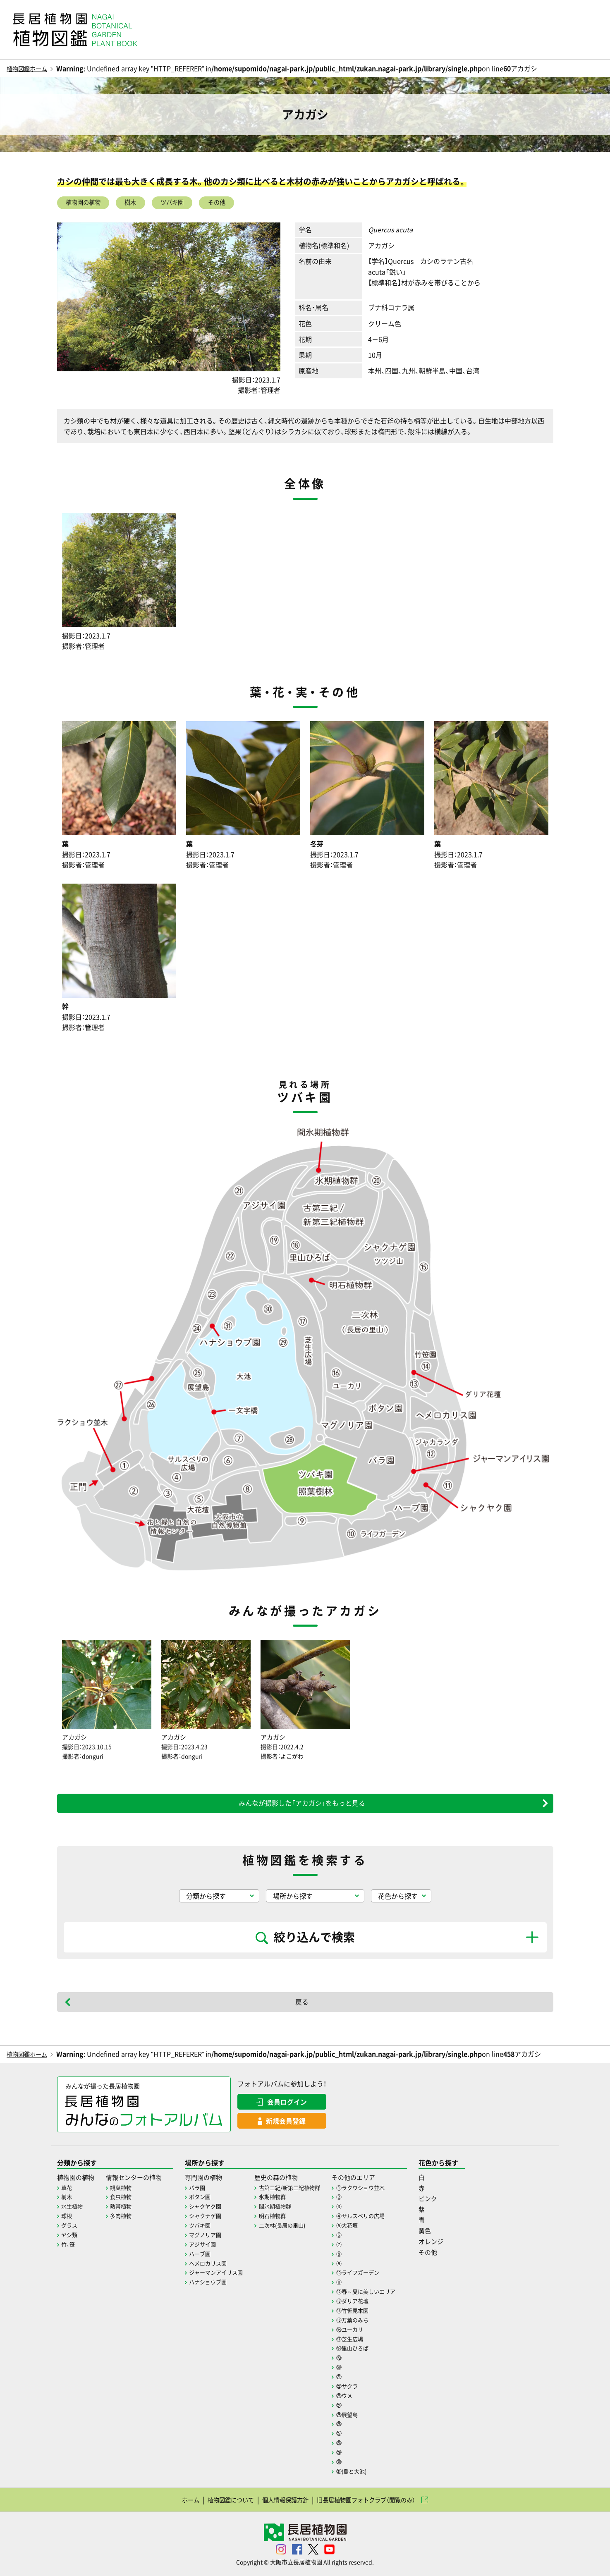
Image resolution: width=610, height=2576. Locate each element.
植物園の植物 (87, 203)
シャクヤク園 (212, 2209)
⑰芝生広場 (365, 2339)
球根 (67, 2219)
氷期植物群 (283, 2200)
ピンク (448, 2202)
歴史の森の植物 (288, 2181)
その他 (236, 203)
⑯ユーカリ (365, 2330)
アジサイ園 (209, 2246)
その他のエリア (370, 2181)
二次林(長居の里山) (294, 2228)
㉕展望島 (362, 2413)
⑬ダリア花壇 (368, 2302)
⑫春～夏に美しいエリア (383, 2293)
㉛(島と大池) (367, 2468)
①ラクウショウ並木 (377, 2191)
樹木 (139, 203)
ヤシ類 (70, 2237)
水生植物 (72, 2209)
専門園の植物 (211, 2181)
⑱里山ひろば (368, 2348)
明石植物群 (283, 2219)
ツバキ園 (186, 203)
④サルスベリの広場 (377, 2219)
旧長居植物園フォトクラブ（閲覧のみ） (374, 2497)
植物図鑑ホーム (30, 68)
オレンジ (451, 2244)
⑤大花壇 (362, 2228)
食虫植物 (124, 2200)
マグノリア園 (212, 2237)
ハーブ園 (206, 2255)
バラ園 (204, 2191)
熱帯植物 (124, 2209)
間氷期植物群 (286, 2209)
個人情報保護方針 (282, 2497)
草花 (67, 2191)
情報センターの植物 (138, 2181)
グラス (70, 2228)
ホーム (177, 2497)
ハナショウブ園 (215, 2284)
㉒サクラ (362, 2385)
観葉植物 (124, 2191)
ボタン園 (206, 2200)
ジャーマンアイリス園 (224, 2274)
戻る (302, 2005)
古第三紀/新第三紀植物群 (302, 2191)
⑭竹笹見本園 (368, 2311)
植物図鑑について (221, 2497)
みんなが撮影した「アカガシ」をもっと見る (302, 1806)
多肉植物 (124, 2219)
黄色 (444, 2234)
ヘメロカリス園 (215, 2265)
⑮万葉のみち (368, 2320)
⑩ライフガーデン (374, 2274)
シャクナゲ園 (212, 2219)
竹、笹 (68, 2246)
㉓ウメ (359, 2394)
